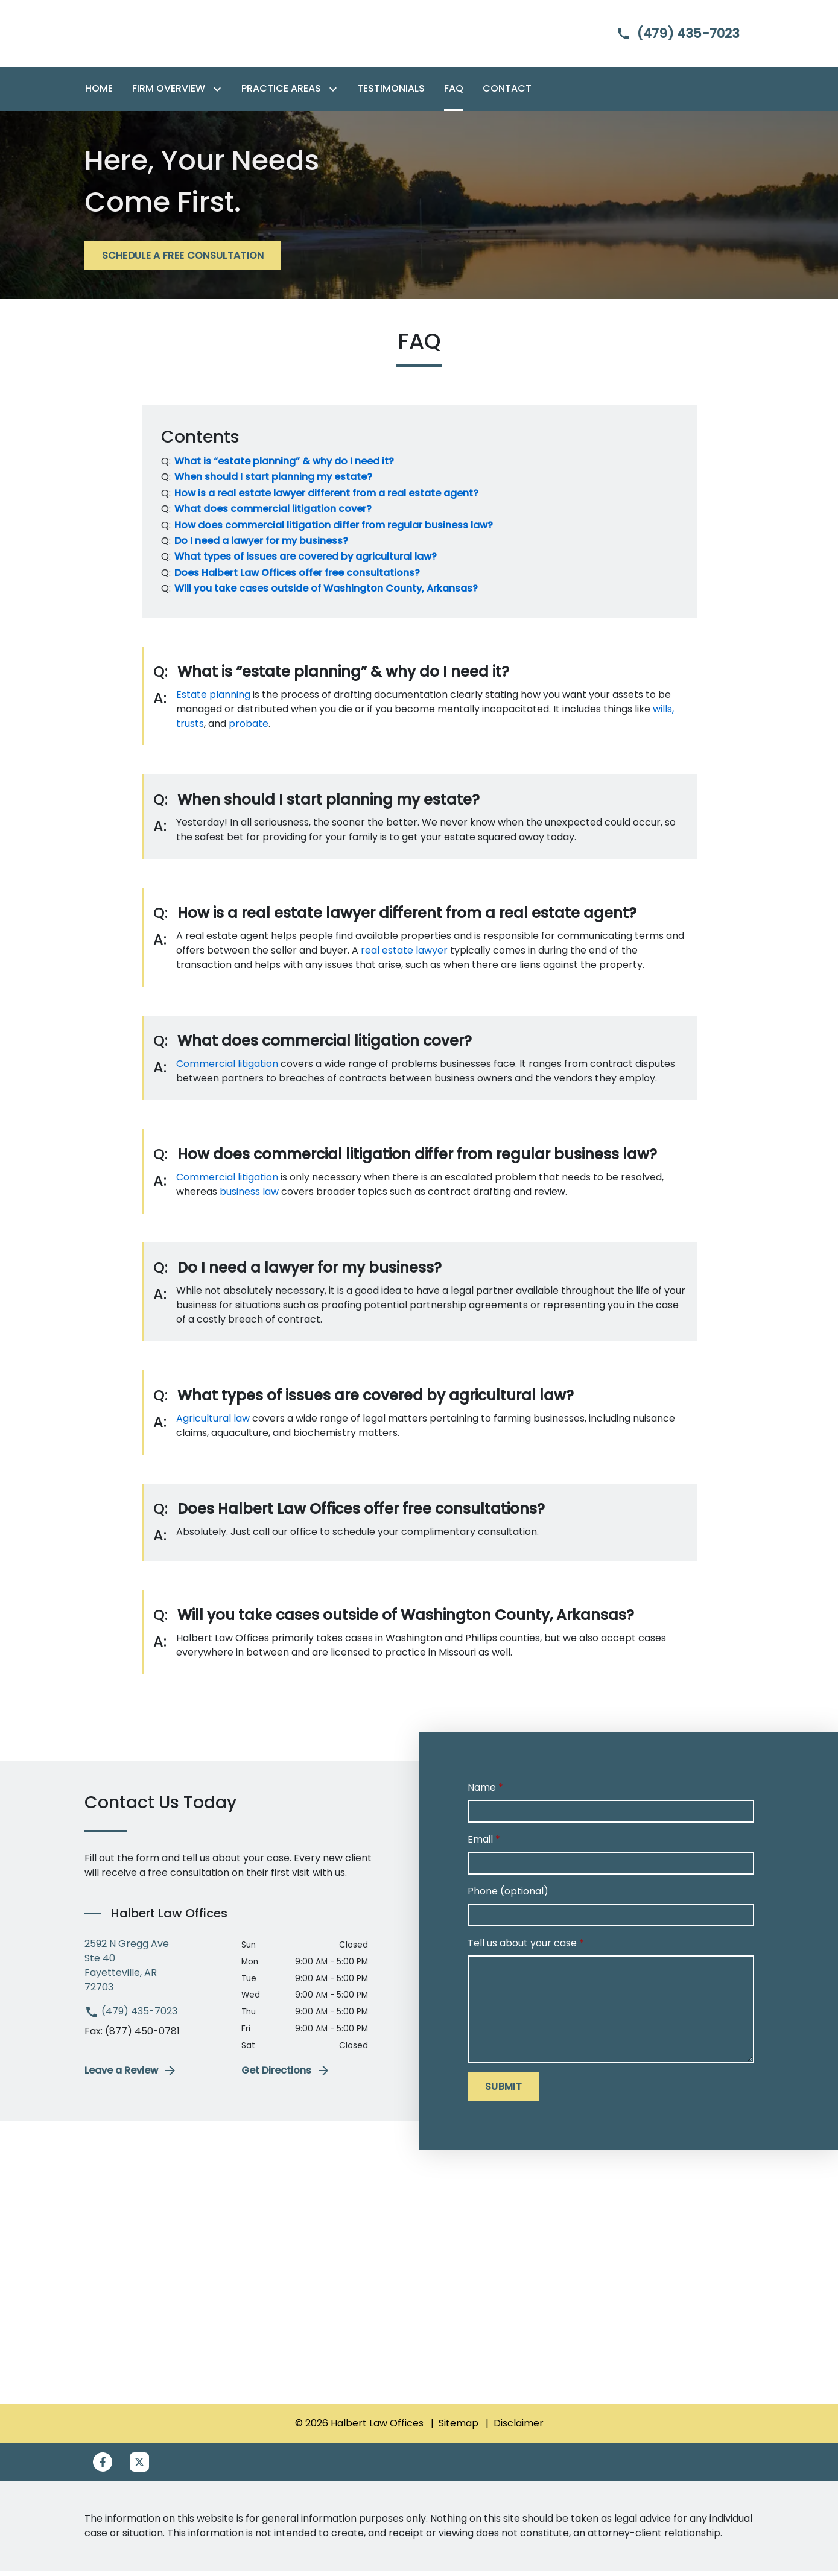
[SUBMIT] (503, 2092)
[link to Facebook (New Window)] (102, 2467)
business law (249, 1197)
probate (248, 729)
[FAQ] (453, 94)
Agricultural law (213, 1424)
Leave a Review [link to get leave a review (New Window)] (130, 2076)
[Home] (99, 94)
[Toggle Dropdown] (220, 95)
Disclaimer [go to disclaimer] (519, 2428)
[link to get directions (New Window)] (154, 1972)
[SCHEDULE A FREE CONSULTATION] (183, 261)
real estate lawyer (404, 956)
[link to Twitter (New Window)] (139, 2467)
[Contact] (507, 94)
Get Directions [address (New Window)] (286, 2076)
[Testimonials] (391, 94)
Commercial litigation (227, 1069)
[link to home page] (159, 36)
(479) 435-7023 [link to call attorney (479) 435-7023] (130, 2017)
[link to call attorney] (667, 36)
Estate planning (213, 700)
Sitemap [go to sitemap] (458, 2428)
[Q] (283, 467)
